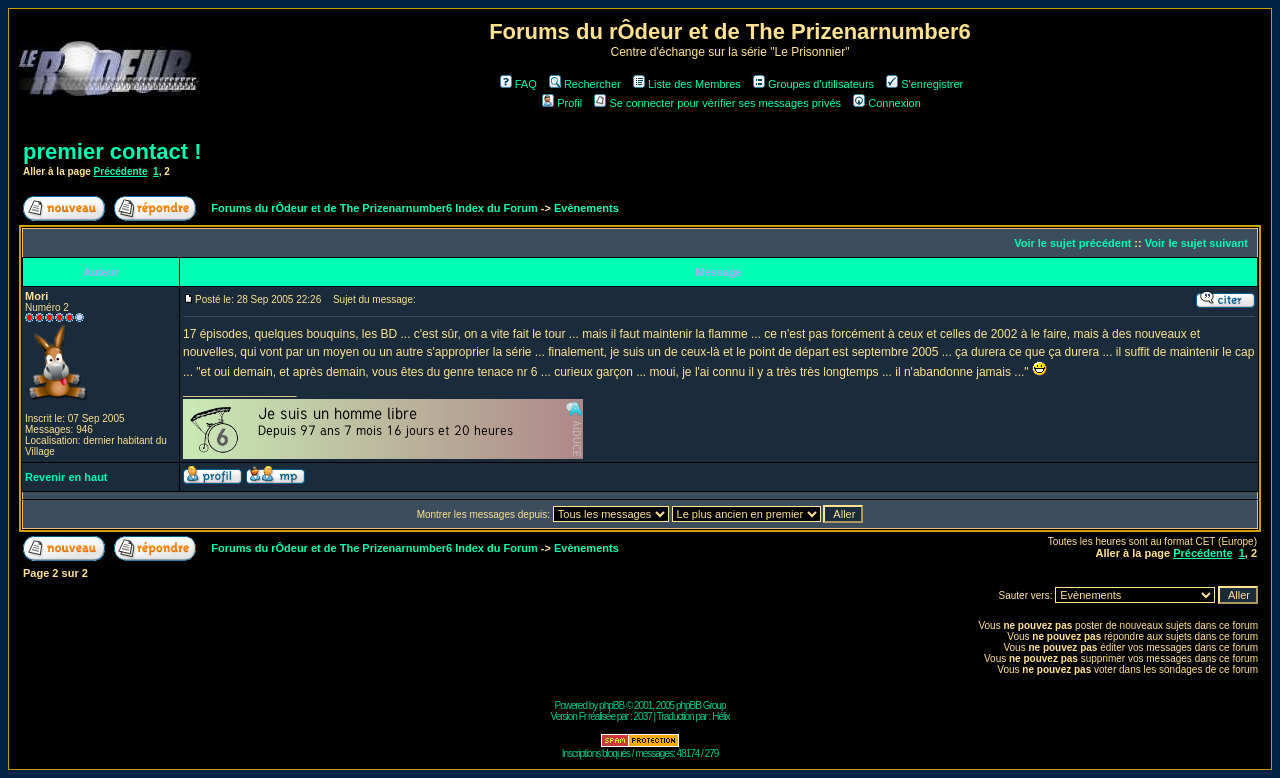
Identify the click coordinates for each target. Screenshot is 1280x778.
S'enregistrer (924, 84)
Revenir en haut (66, 477)
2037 (643, 716)
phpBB (611, 705)
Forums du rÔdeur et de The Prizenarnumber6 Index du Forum (374, 208)
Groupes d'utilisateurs (813, 84)
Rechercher (585, 84)
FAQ (518, 84)
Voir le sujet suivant (1196, 243)
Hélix (720, 716)
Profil (562, 103)
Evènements (586, 208)
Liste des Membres (687, 84)
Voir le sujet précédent (1072, 243)
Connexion (887, 103)
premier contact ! (112, 151)
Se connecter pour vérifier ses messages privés (717, 103)
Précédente (121, 171)
